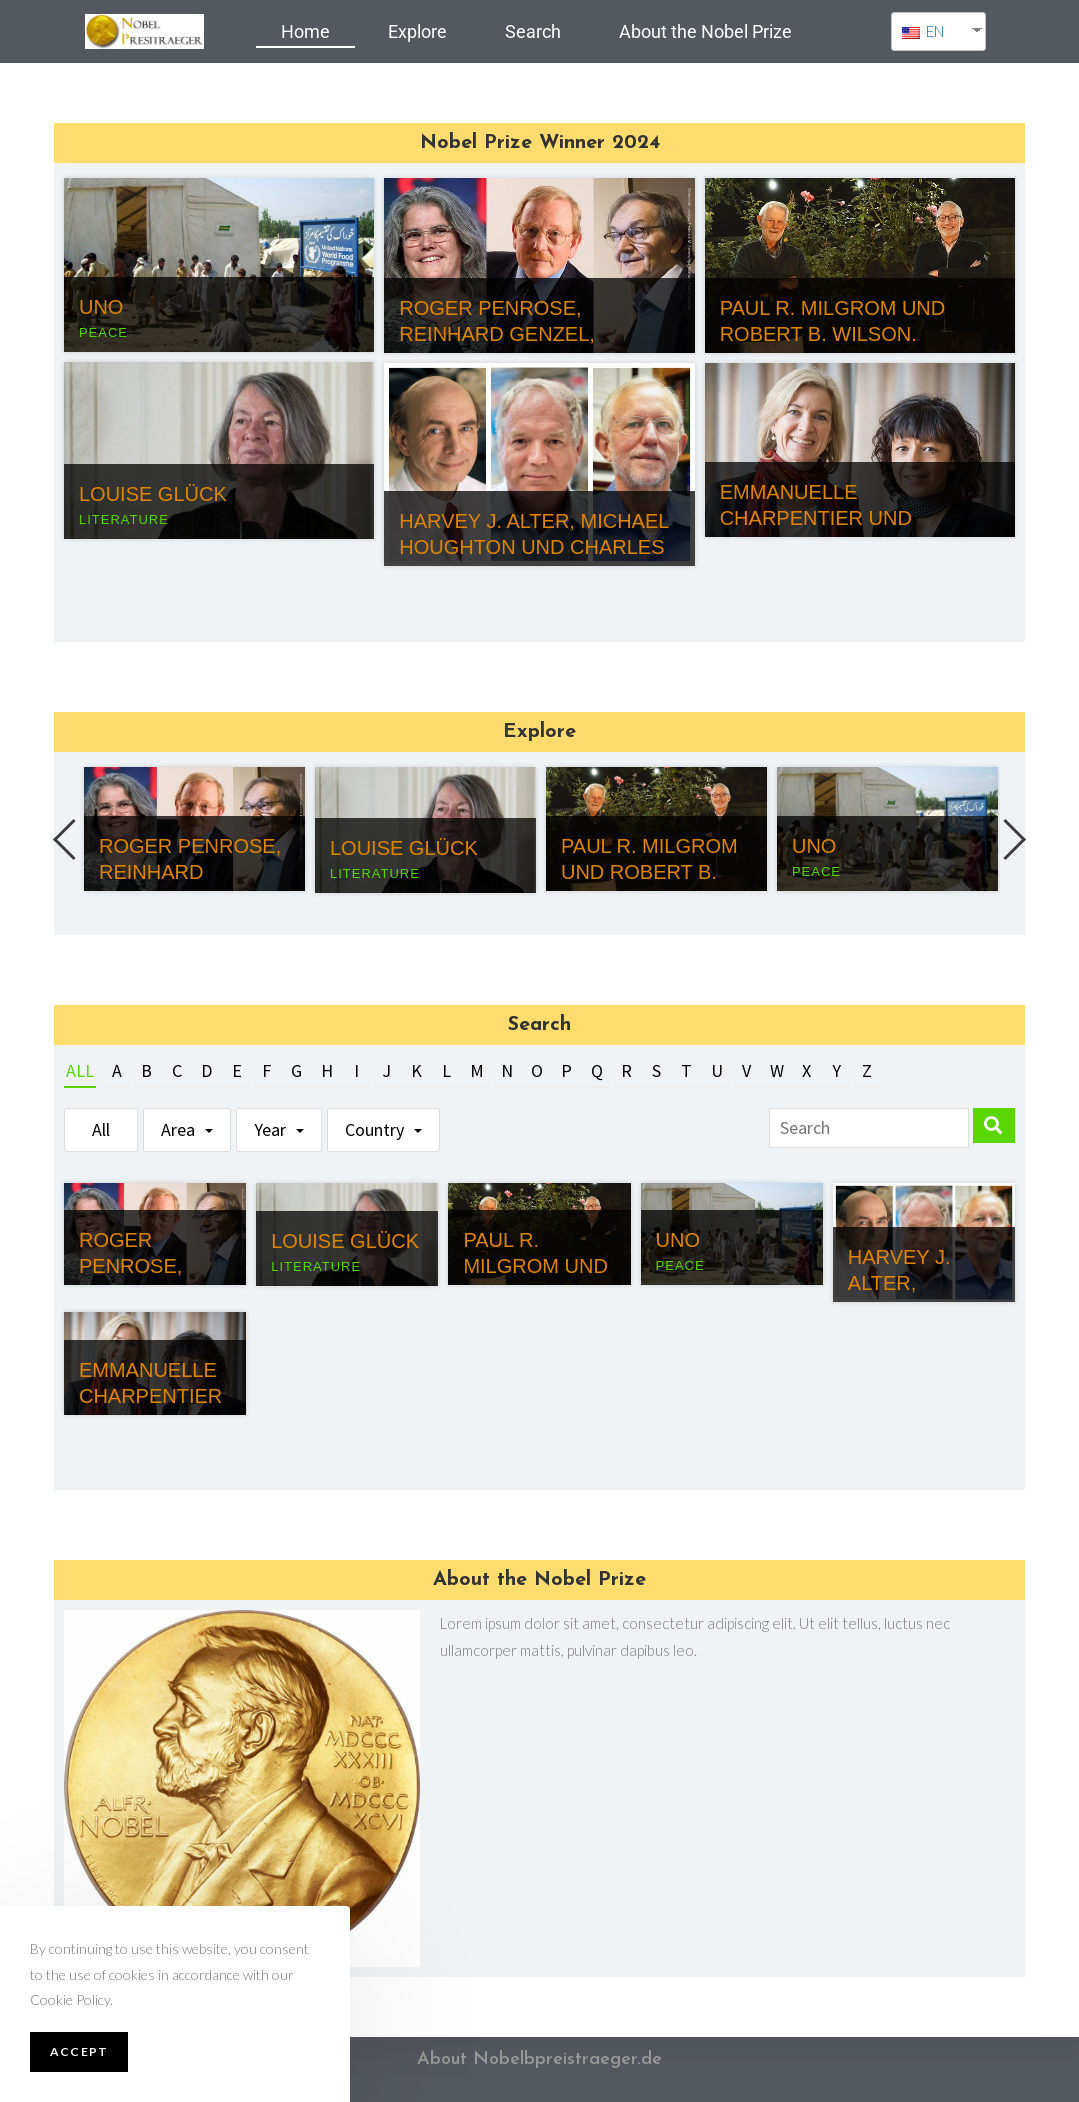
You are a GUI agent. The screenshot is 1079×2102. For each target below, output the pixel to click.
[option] (194, 829)
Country (374, 1129)
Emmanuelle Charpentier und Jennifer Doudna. (818, 518)
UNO (101, 307)
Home (305, 31)
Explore (417, 31)
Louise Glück (153, 494)
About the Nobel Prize (705, 31)
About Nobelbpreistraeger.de (539, 2059)
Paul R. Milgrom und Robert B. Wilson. (649, 872)
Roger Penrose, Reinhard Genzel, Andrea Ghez (497, 334)
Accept (79, 2051)
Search (533, 31)
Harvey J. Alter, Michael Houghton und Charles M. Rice (533, 547)
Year (270, 1129)
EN (923, 31)
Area (178, 1129)
